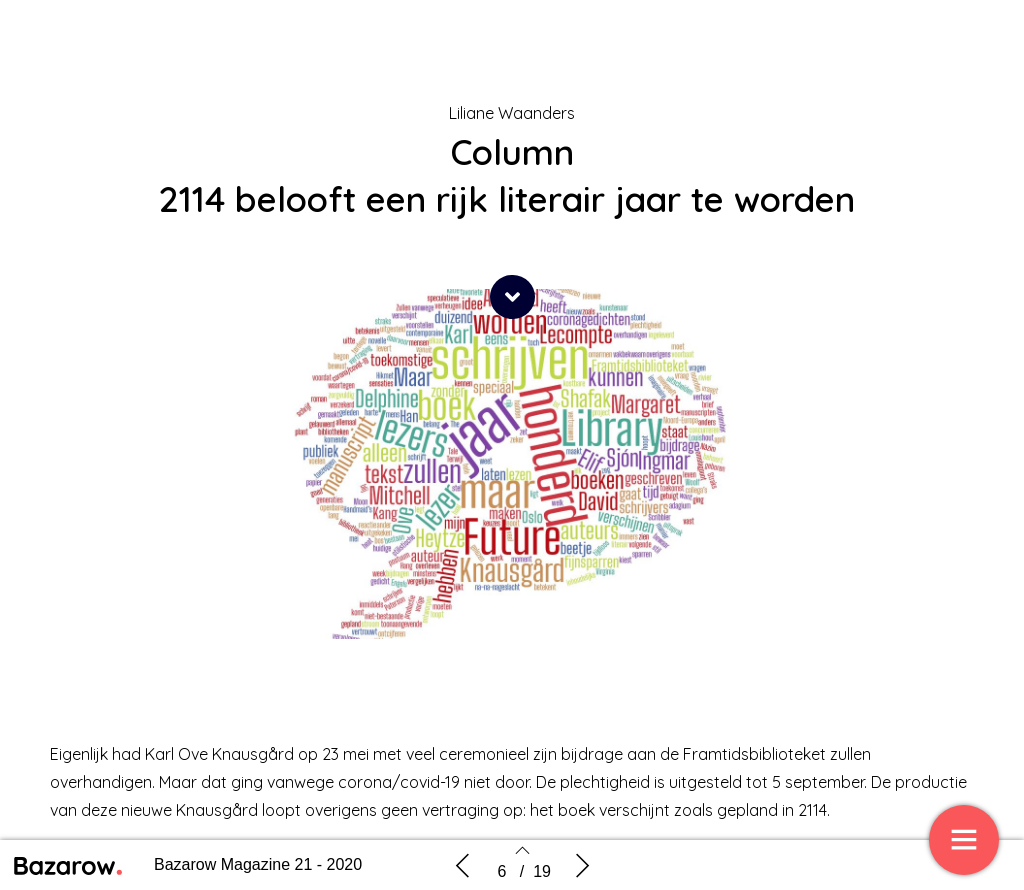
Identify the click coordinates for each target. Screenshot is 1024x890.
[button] (512, 297)
